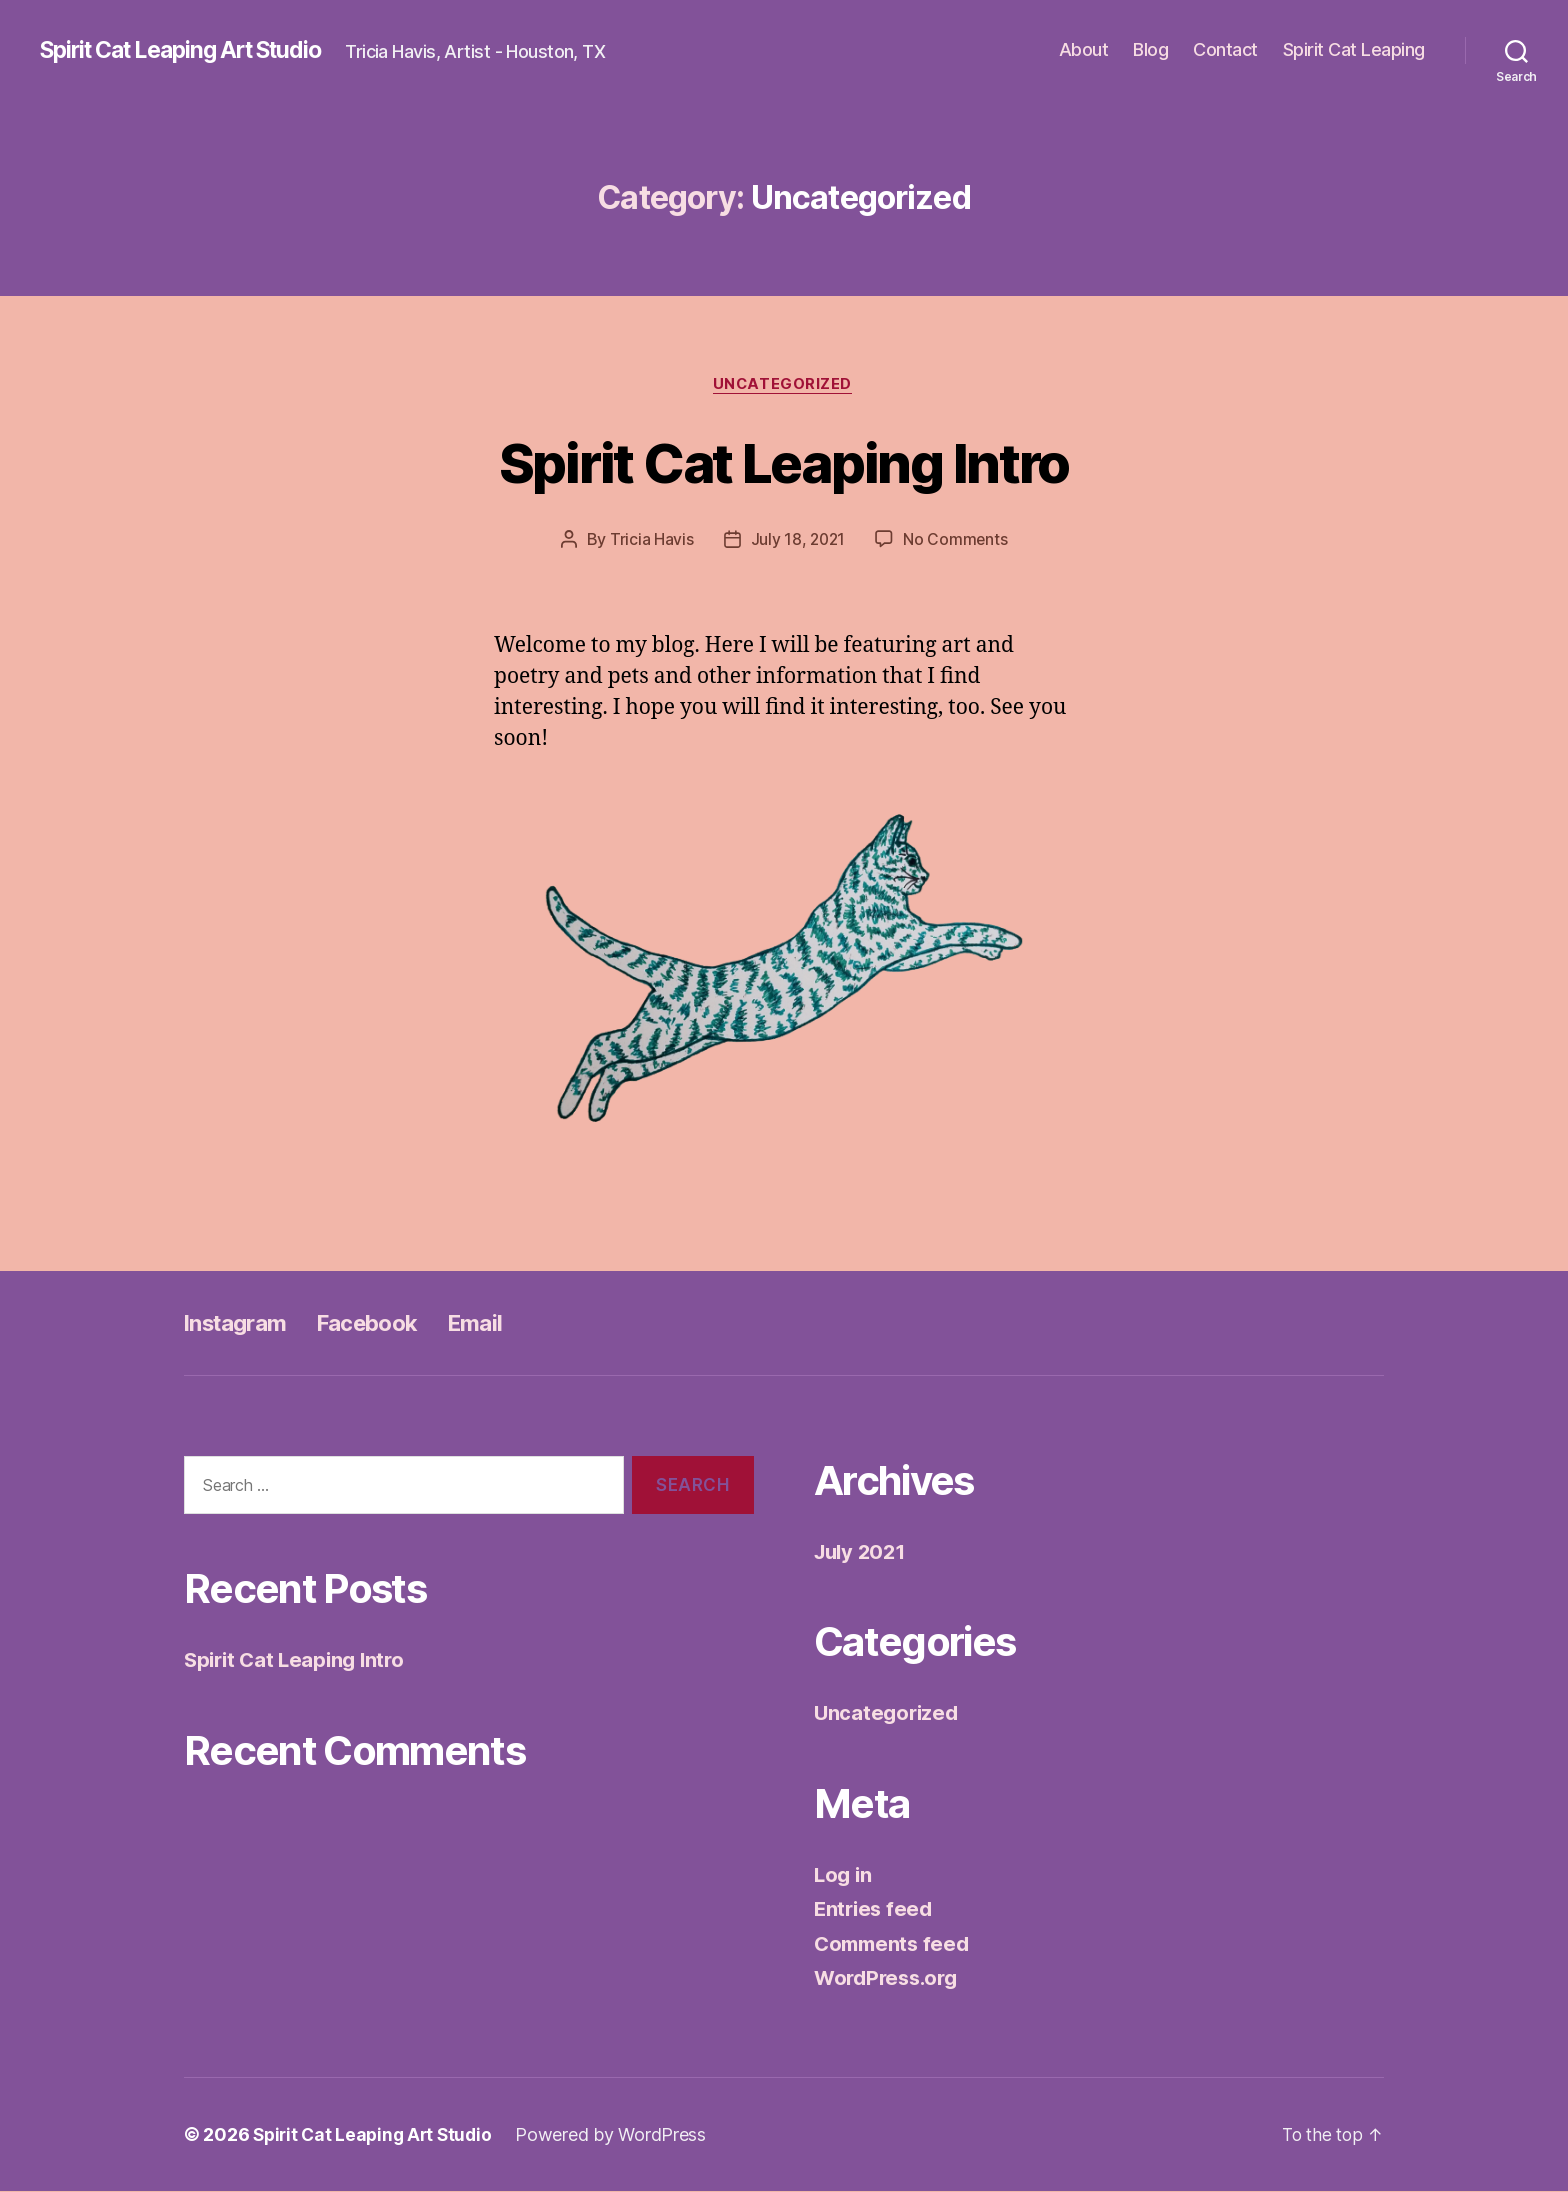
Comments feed (895, 1944)
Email (498, 1323)
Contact (1225, 49)
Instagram (240, 1323)
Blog (1150, 49)
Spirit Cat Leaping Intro (784, 461)
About (1084, 49)
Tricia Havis (650, 541)
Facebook (383, 1323)
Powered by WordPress (619, 2135)
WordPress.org (890, 1979)
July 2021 (863, 1552)
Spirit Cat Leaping (1354, 49)
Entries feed (875, 1910)
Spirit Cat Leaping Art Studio (193, 50)
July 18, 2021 (798, 541)
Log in (844, 1875)
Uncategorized (784, 385)
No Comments (956, 541)
